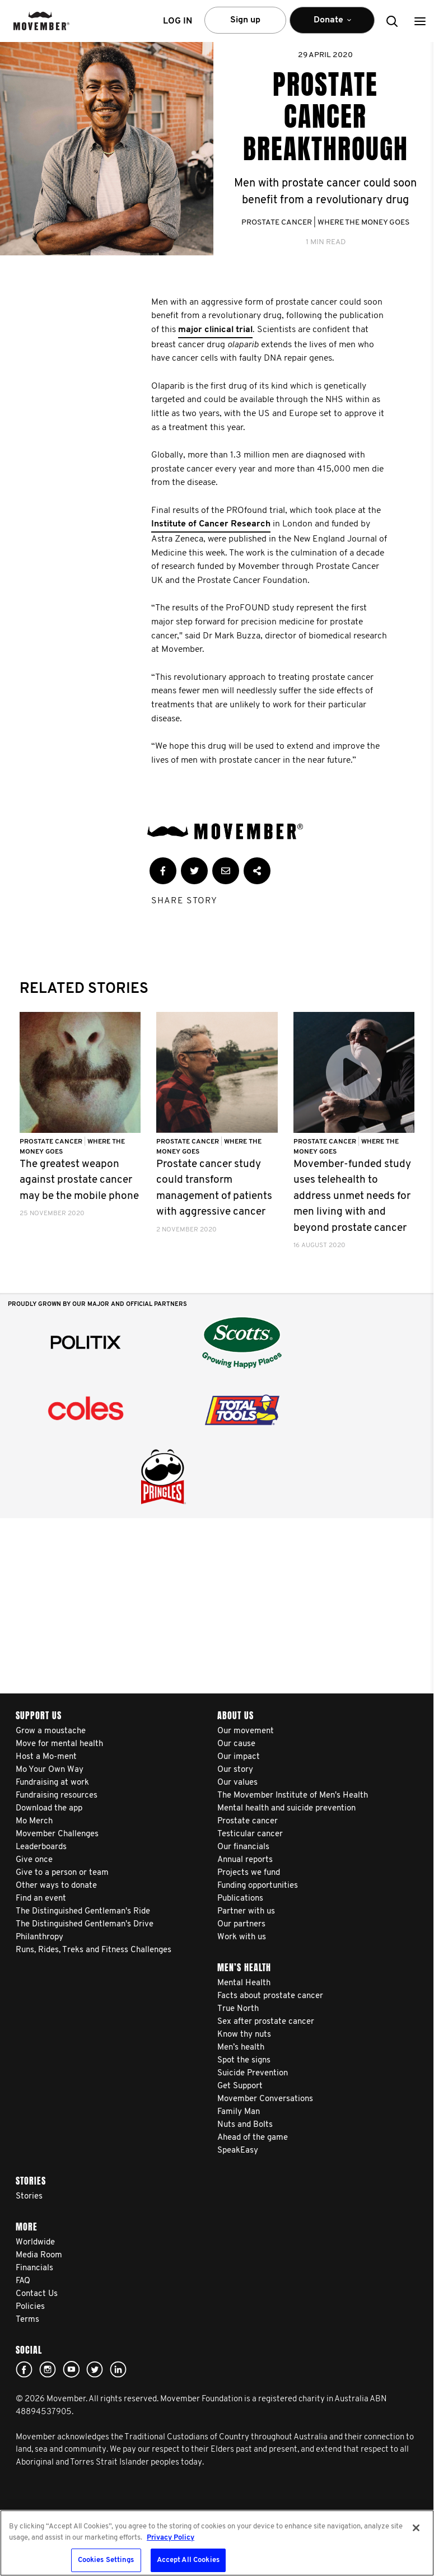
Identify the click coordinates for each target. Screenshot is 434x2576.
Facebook (24, 2369)
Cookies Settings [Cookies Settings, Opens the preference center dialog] (106, 2560)
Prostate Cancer (276, 222)
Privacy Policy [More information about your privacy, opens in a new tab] (170, 2537)
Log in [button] (177, 21)
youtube (71, 2369)
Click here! (47, 2369)
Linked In (118, 2369)
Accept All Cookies (188, 2560)
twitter (94, 2369)
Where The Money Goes (363, 222)
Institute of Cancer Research (210, 524)
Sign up (245, 20)
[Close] (416, 2528)
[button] (420, 21)
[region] (217, 2543)
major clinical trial (215, 329)
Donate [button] (332, 25)
